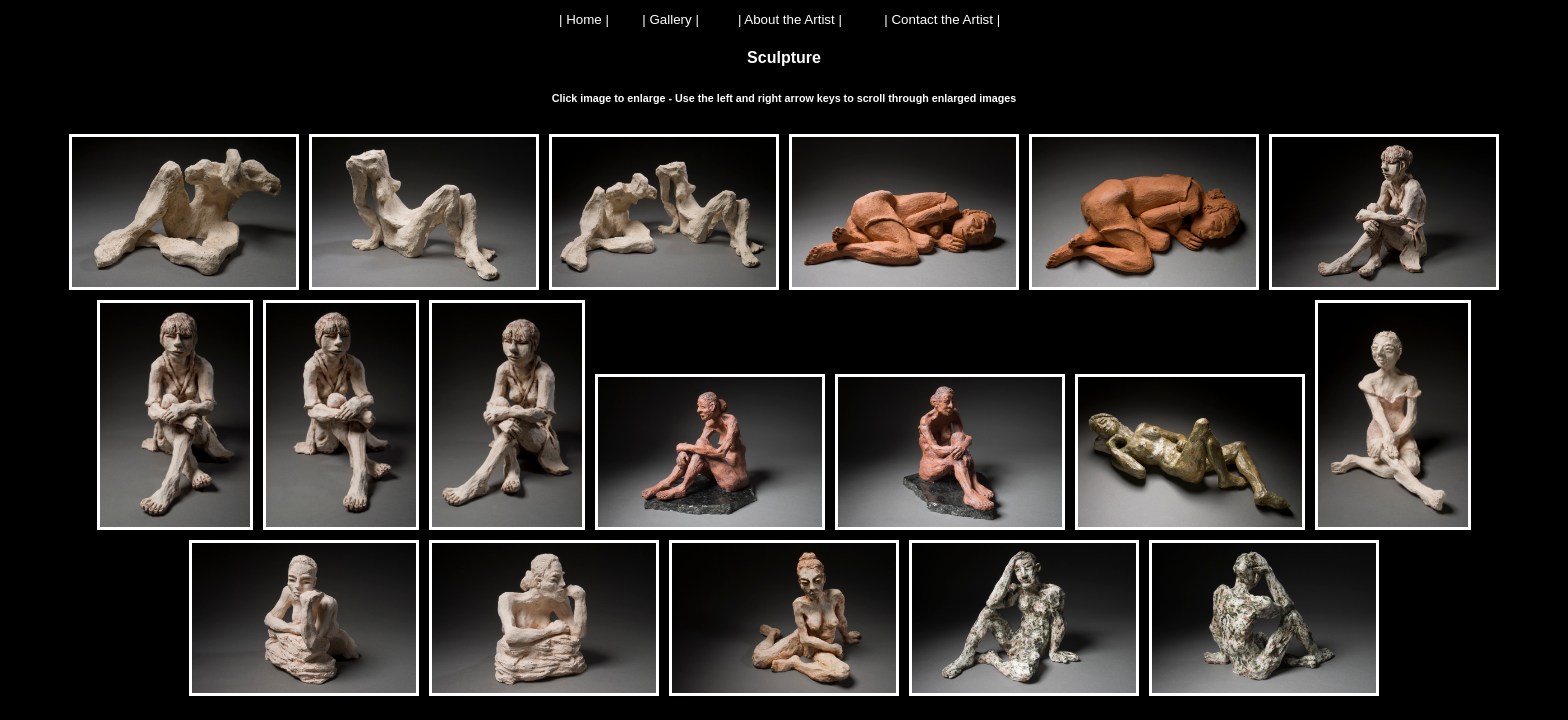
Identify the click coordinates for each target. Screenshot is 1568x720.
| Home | (584, 19)
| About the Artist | (790, 19)
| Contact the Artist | (942, 19)
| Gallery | (670, 19)
